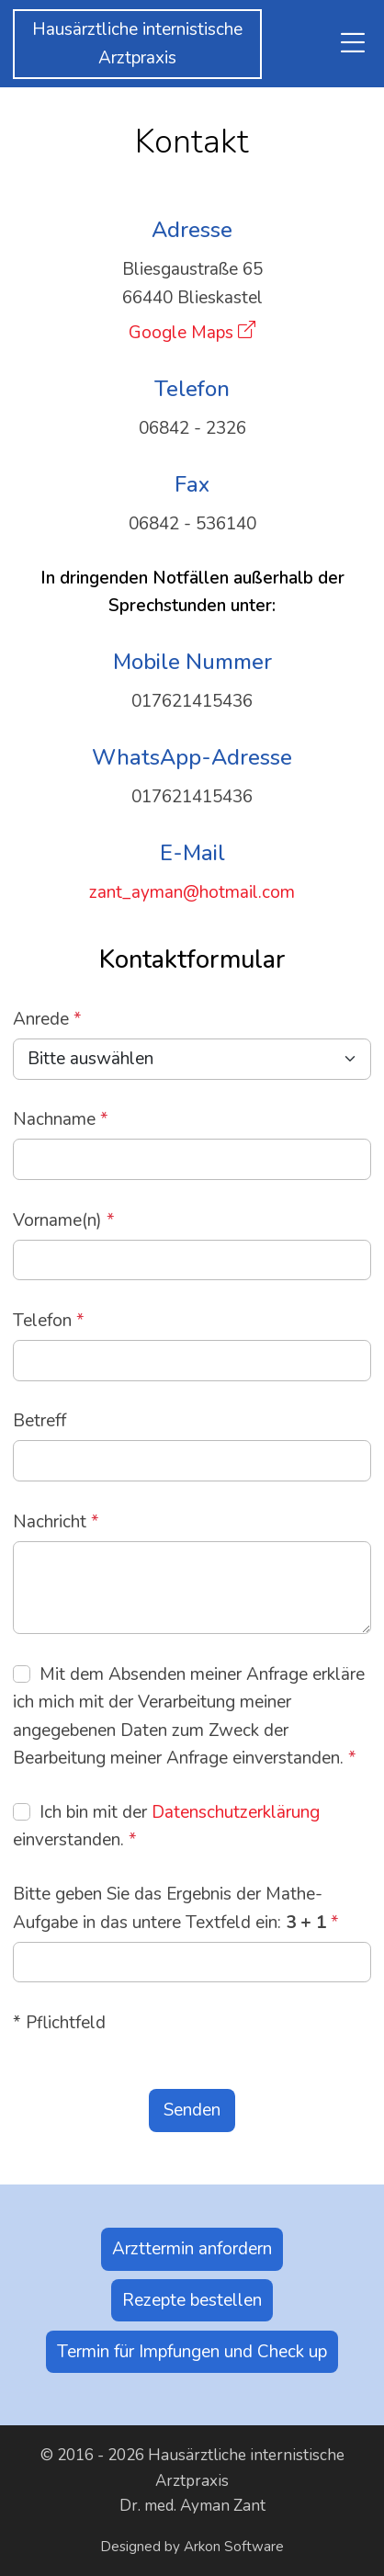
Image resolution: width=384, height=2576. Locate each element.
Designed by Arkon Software (192, 2546)
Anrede (47, 1019)
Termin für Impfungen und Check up (192, 2352)
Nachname (60, 1119)
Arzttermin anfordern (192, 2249)
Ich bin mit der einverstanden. (166, 1826)
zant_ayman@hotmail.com (192, 892)
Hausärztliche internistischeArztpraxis (137, 43)
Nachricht (56, 1522)
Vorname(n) (64, 1220)
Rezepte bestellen (192, 2300)
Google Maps (181, 333)
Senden (192, 2110)
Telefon (49, 1321)
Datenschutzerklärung (236, 1812)
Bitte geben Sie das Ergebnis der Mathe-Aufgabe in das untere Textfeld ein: (176, 1908)
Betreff (39, 1421)
